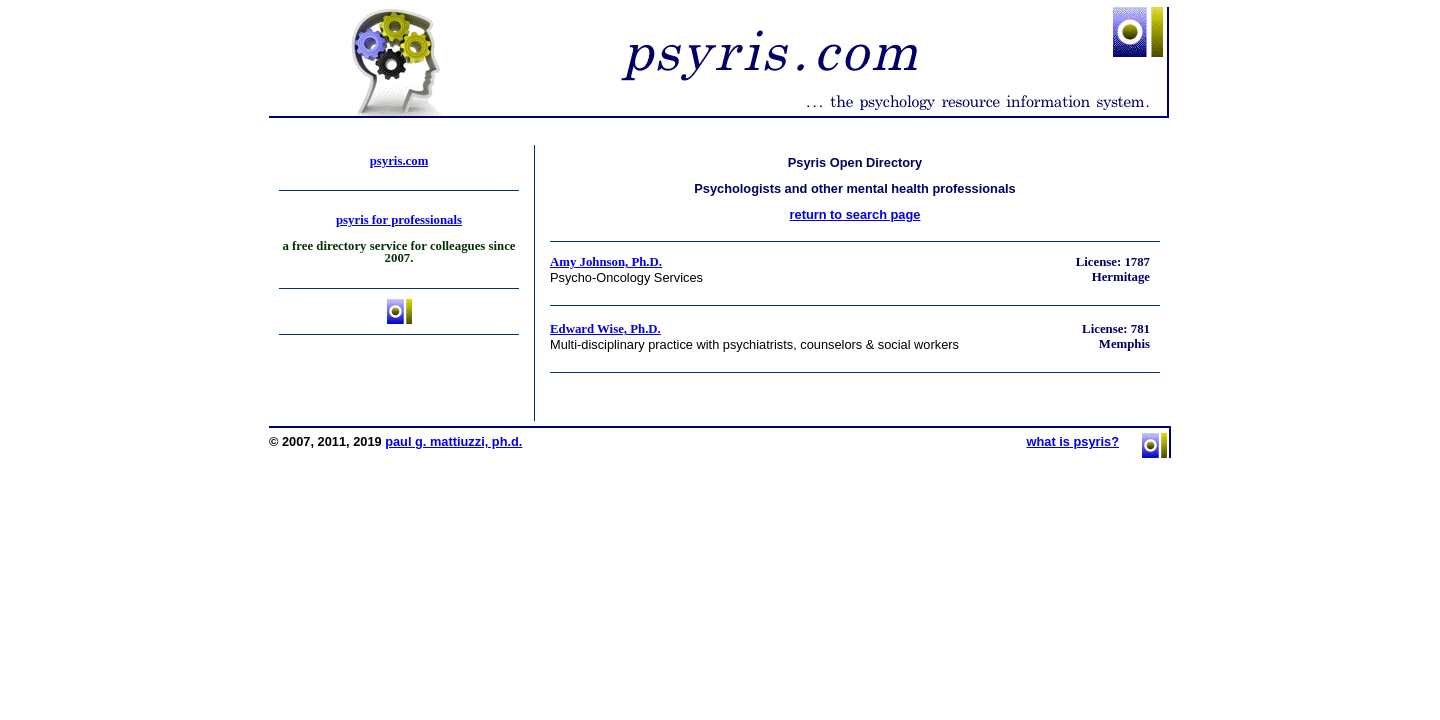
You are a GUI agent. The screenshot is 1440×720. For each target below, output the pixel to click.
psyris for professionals (399, 220)
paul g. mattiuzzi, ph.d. (453, 441)
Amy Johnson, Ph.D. (606, 262)
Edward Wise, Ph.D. (605, 329)
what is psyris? (1073, 441)
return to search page (855, 214)
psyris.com (399, 161)
